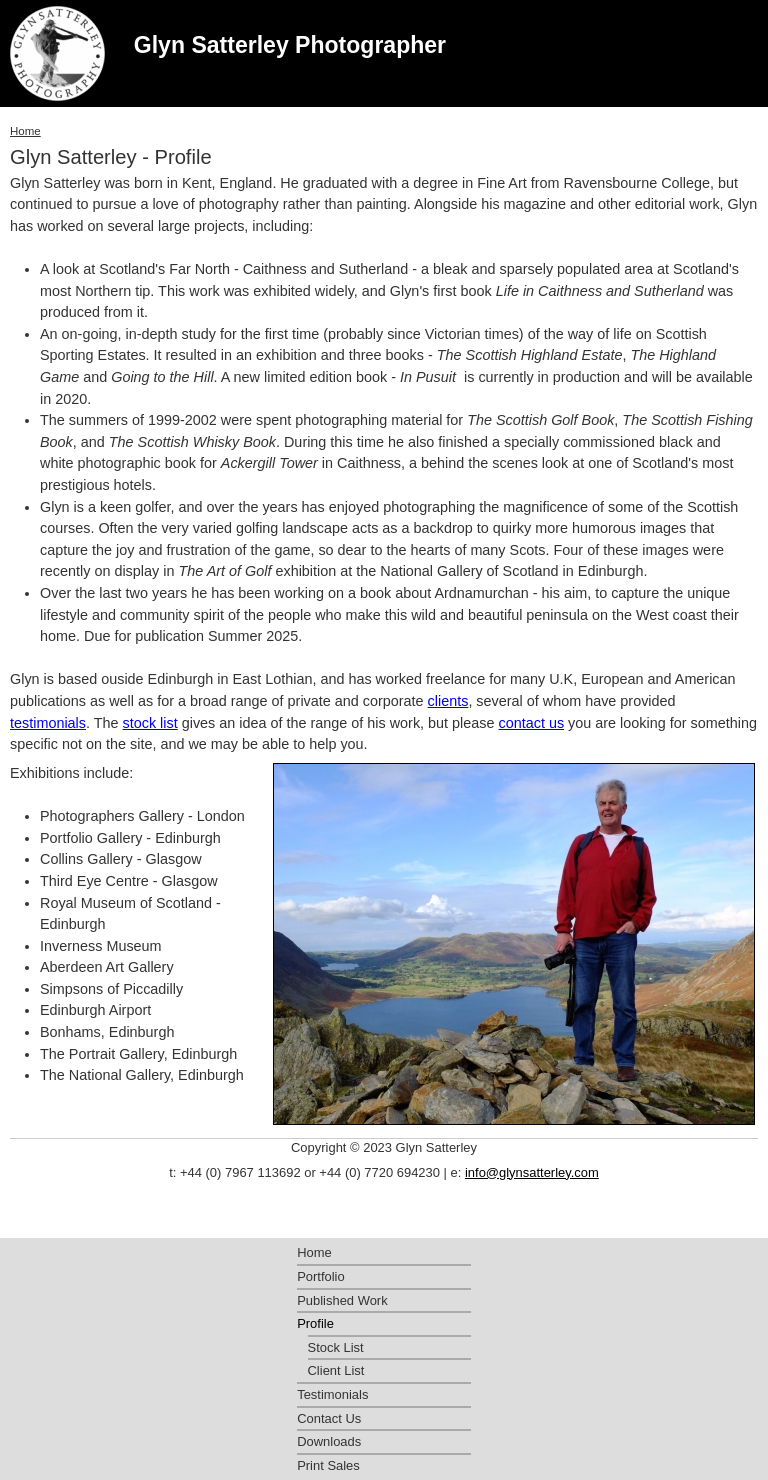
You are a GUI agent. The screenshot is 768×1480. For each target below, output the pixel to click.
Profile (315, 1323)
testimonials (48, 723)
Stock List (336, 1347)
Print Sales (328, 1465)
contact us (532, 723)
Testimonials (332, 1394)
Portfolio (321, 1276)
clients (448, 701)
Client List (336, 1370)
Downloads (329, 1441)
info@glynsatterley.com (532, 1172)
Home (25, 131)
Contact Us (329, 1418)
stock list (150, 723)
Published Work (342, 1300)
